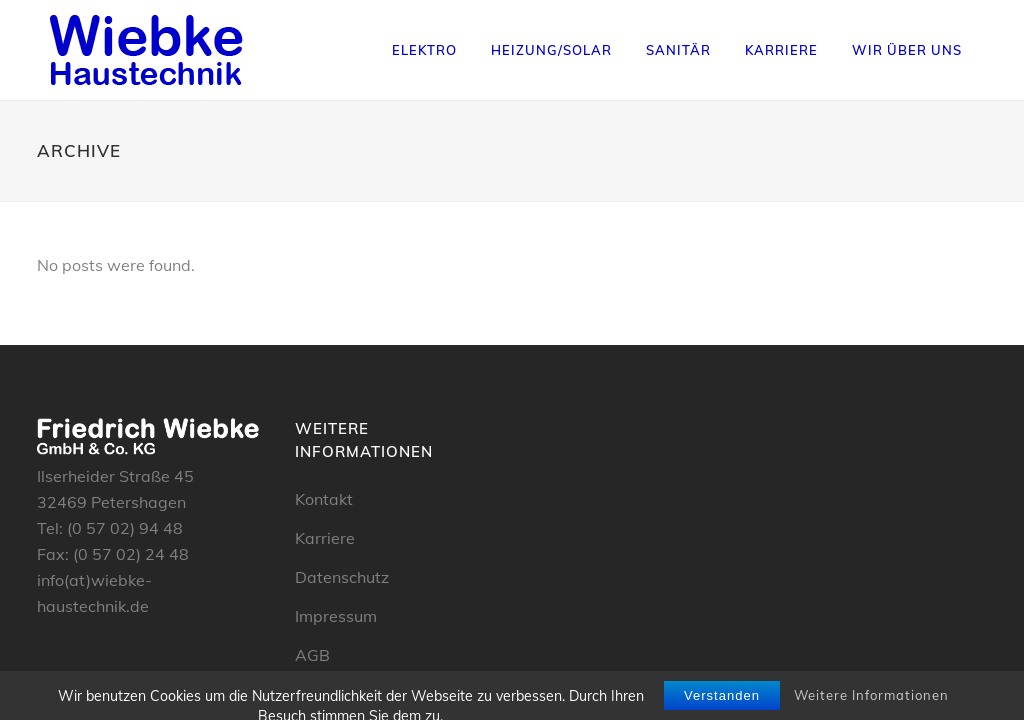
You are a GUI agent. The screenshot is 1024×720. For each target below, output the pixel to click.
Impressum (336, 616)
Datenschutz (342, 577)
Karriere (325, 538)
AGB (312, 655)
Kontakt (324, 499)
